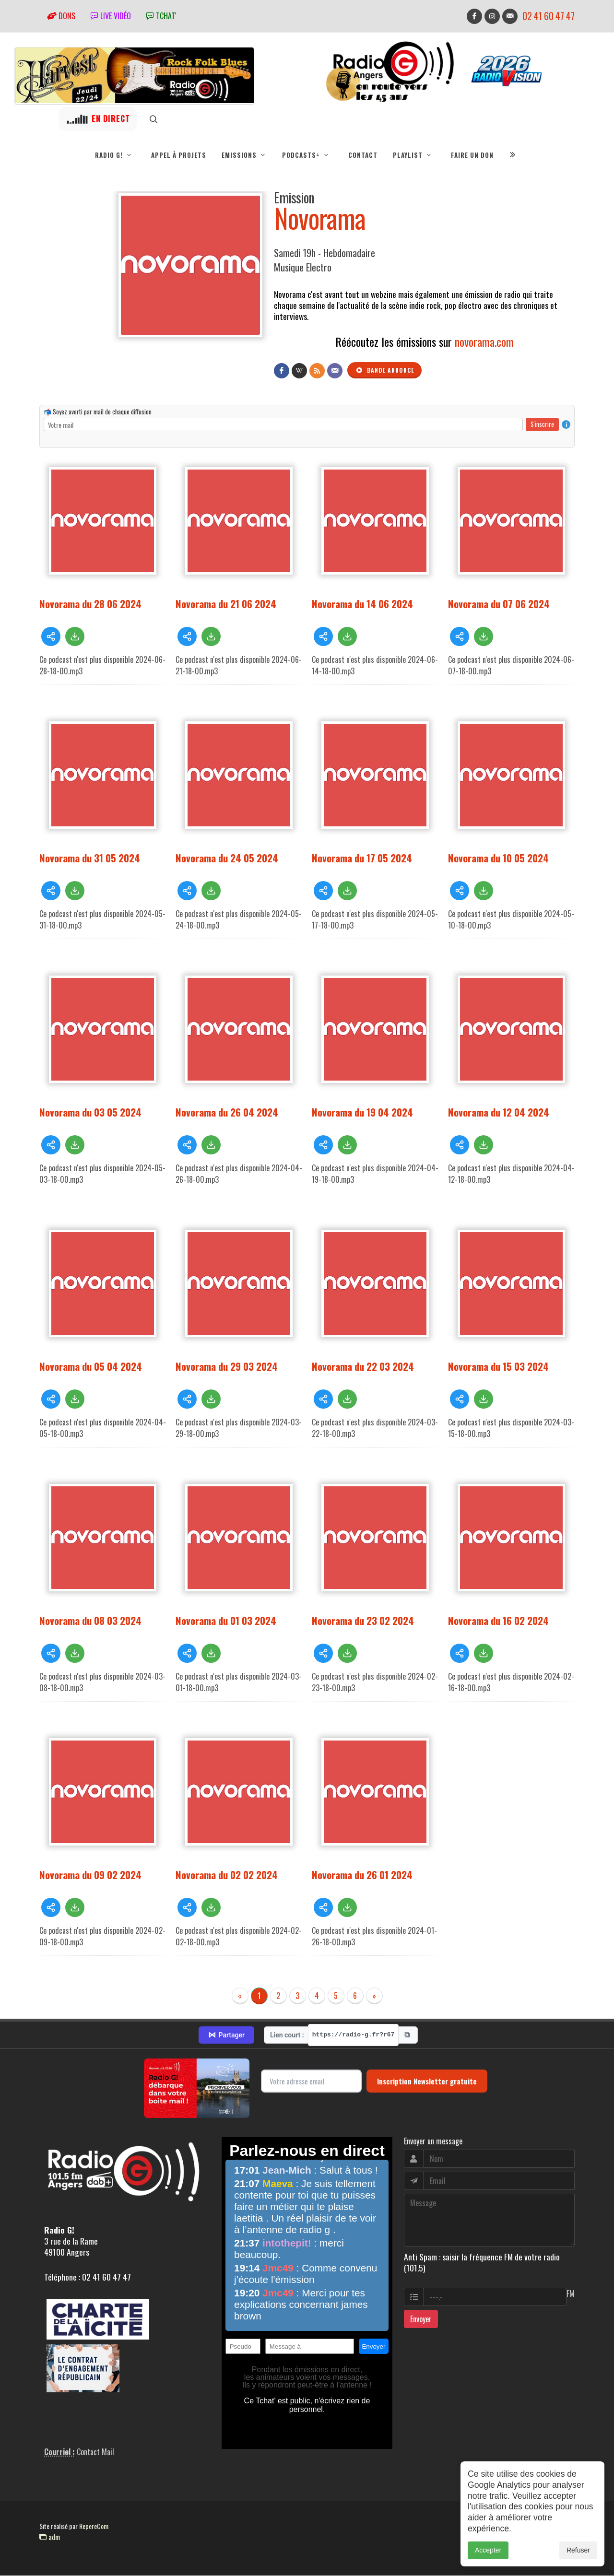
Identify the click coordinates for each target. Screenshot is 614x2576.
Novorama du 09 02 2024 (90, 1875)
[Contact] (334, 371)
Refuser (578, 2559)
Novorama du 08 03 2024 (90, 1620)
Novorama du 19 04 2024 (362, 1112)
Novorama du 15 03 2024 (498, 1366)
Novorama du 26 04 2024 (227, 1112)
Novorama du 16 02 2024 (498, 1620)
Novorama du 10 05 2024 (498, 858)
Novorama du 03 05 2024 (90, 1112)
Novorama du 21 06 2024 (226, 604)
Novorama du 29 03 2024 (227, 1366)
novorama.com (484, 342)
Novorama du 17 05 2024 (362, 858)
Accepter (488, 2559)
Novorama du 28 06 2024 (90, 604)
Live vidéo (111, 16)
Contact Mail (95, 2452)
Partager (226, 2035)
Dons (61, 16)
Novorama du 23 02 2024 (363, 1620)
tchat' (161, 16)
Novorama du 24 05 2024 (227, 858)
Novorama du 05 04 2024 (90, 1366)
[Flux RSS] (317, 371)
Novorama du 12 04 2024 (498, 1112)
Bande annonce (384, 371)
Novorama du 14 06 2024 (362, 604)
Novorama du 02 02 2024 (227, 1875)
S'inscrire (542, 424)
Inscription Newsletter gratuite (427, 2081)
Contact (363, 155)
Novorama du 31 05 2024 (89, 858)
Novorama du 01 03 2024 (226, 1620)
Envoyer (421, 2319)
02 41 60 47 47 (548, 16)
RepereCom (93, 2526)
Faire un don (472, 155)
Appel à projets (178, 155)
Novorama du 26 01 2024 (362, 1875)
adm (49, 2537)
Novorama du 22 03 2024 (363, 1366)
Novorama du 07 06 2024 (499, 604)
